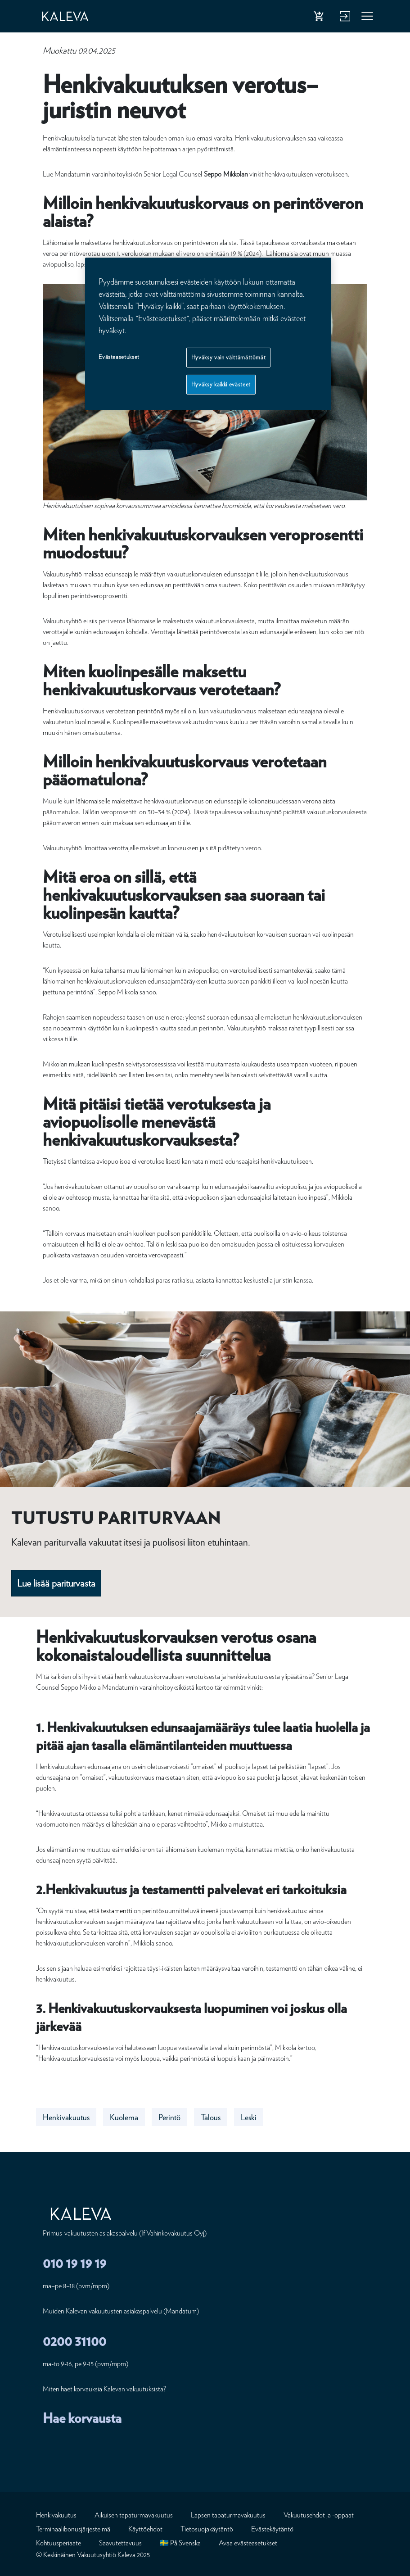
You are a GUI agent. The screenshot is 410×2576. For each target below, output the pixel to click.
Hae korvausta (82, 2418)
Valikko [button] (367, 18)
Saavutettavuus (120, 2543)
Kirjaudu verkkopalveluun (344, 18)
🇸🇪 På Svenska (180, 2543)
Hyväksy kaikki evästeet (221, 384)
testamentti (116, 1910)
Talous (211, 2117)
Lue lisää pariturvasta (56, 1583)
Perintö (169, 2117)
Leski (249, 2117)
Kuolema (124, 2117)
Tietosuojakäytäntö (206, 2529)
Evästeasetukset (119, 357)
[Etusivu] (74, 16)
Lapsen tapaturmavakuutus (228, 2515)
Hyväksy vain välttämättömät (228, 357)
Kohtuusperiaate (58, 2543)
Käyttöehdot (145, 2529)
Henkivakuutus (66, 2117)
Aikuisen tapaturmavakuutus (134, 2515)
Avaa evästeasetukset (248, 2543)
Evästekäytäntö (272, 2529)
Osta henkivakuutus (320, 18)
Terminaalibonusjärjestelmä (73, 2529)
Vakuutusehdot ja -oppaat (319, 2515)
